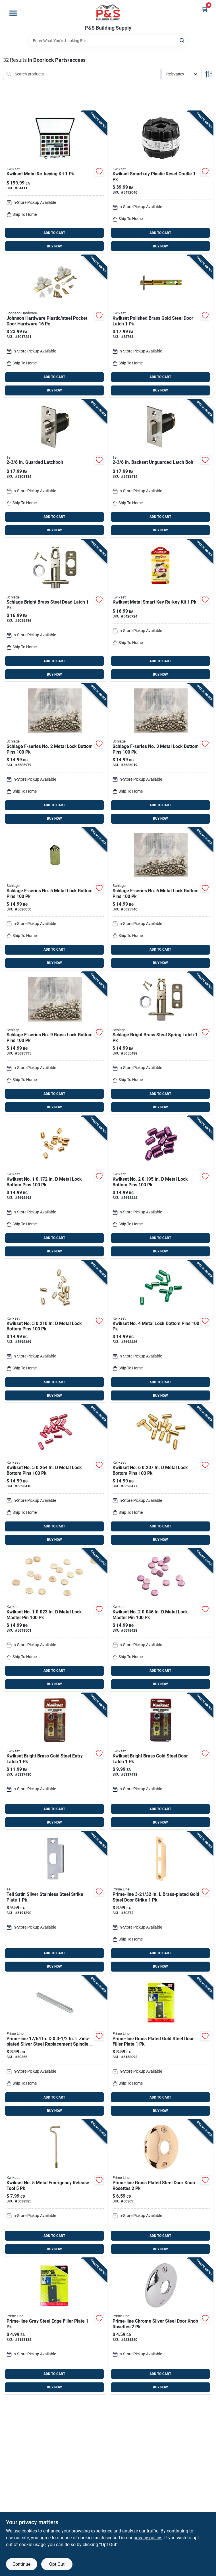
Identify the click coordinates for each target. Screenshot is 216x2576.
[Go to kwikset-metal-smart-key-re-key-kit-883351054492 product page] (161, 610)
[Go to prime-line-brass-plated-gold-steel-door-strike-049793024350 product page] (161, 1902)
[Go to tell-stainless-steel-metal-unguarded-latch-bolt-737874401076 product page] (161, 468)
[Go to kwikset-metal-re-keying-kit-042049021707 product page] (55, 182)
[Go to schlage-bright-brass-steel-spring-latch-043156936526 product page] (161, 1043)
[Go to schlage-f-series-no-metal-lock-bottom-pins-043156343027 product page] (55, 754)
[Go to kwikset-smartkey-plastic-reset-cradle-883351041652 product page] (161, 182)
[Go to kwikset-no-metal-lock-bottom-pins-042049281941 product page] (161, 1331)
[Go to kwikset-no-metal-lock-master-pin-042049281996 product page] (161, 1620)
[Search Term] (108, 40)
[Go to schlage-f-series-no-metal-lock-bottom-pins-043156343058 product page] (55, 899)
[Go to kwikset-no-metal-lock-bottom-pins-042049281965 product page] (161, 1475)
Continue (21, 2564)
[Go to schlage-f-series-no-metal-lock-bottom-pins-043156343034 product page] (161, 754)
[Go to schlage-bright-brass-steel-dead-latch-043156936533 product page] (55, 610)
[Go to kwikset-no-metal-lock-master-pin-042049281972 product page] (55, 1620)
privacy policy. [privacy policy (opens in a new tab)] (148, 2537)
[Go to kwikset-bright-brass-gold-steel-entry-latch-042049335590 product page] (55, 1761)
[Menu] (13, 13)
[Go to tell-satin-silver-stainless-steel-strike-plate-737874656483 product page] (55, 1902)
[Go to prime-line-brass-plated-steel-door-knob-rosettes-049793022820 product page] (161, 2188)
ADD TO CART (54, 233)
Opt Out (57, 2564)
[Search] (182, 40)
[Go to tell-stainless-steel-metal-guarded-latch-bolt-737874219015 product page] (55, 468)
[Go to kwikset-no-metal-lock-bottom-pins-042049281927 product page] (55, 1331)
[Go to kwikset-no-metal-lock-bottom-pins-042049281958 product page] (55, 1475)
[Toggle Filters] (208, 74)
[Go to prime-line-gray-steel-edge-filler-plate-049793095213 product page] (55, 2326)
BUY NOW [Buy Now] (54, 246)
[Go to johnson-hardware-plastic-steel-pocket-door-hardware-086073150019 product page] (55, 326)
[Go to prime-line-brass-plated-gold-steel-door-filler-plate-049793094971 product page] (161, 2047)
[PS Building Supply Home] (108, 12)
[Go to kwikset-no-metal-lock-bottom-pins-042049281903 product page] (161, 1187)
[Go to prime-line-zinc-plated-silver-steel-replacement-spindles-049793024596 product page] (55, 2047)
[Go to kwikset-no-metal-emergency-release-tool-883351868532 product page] (55, 2188)
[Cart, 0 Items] (204, 9)
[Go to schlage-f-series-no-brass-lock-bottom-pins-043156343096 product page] (55, 1043)
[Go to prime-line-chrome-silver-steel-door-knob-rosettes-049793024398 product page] (161, 2326)
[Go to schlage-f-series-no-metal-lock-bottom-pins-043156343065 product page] (161, 899)
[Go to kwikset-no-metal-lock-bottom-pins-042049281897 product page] (55, 1187)
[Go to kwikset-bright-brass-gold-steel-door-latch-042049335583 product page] (161, 1761)
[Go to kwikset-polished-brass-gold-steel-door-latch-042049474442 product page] (161, 326)
